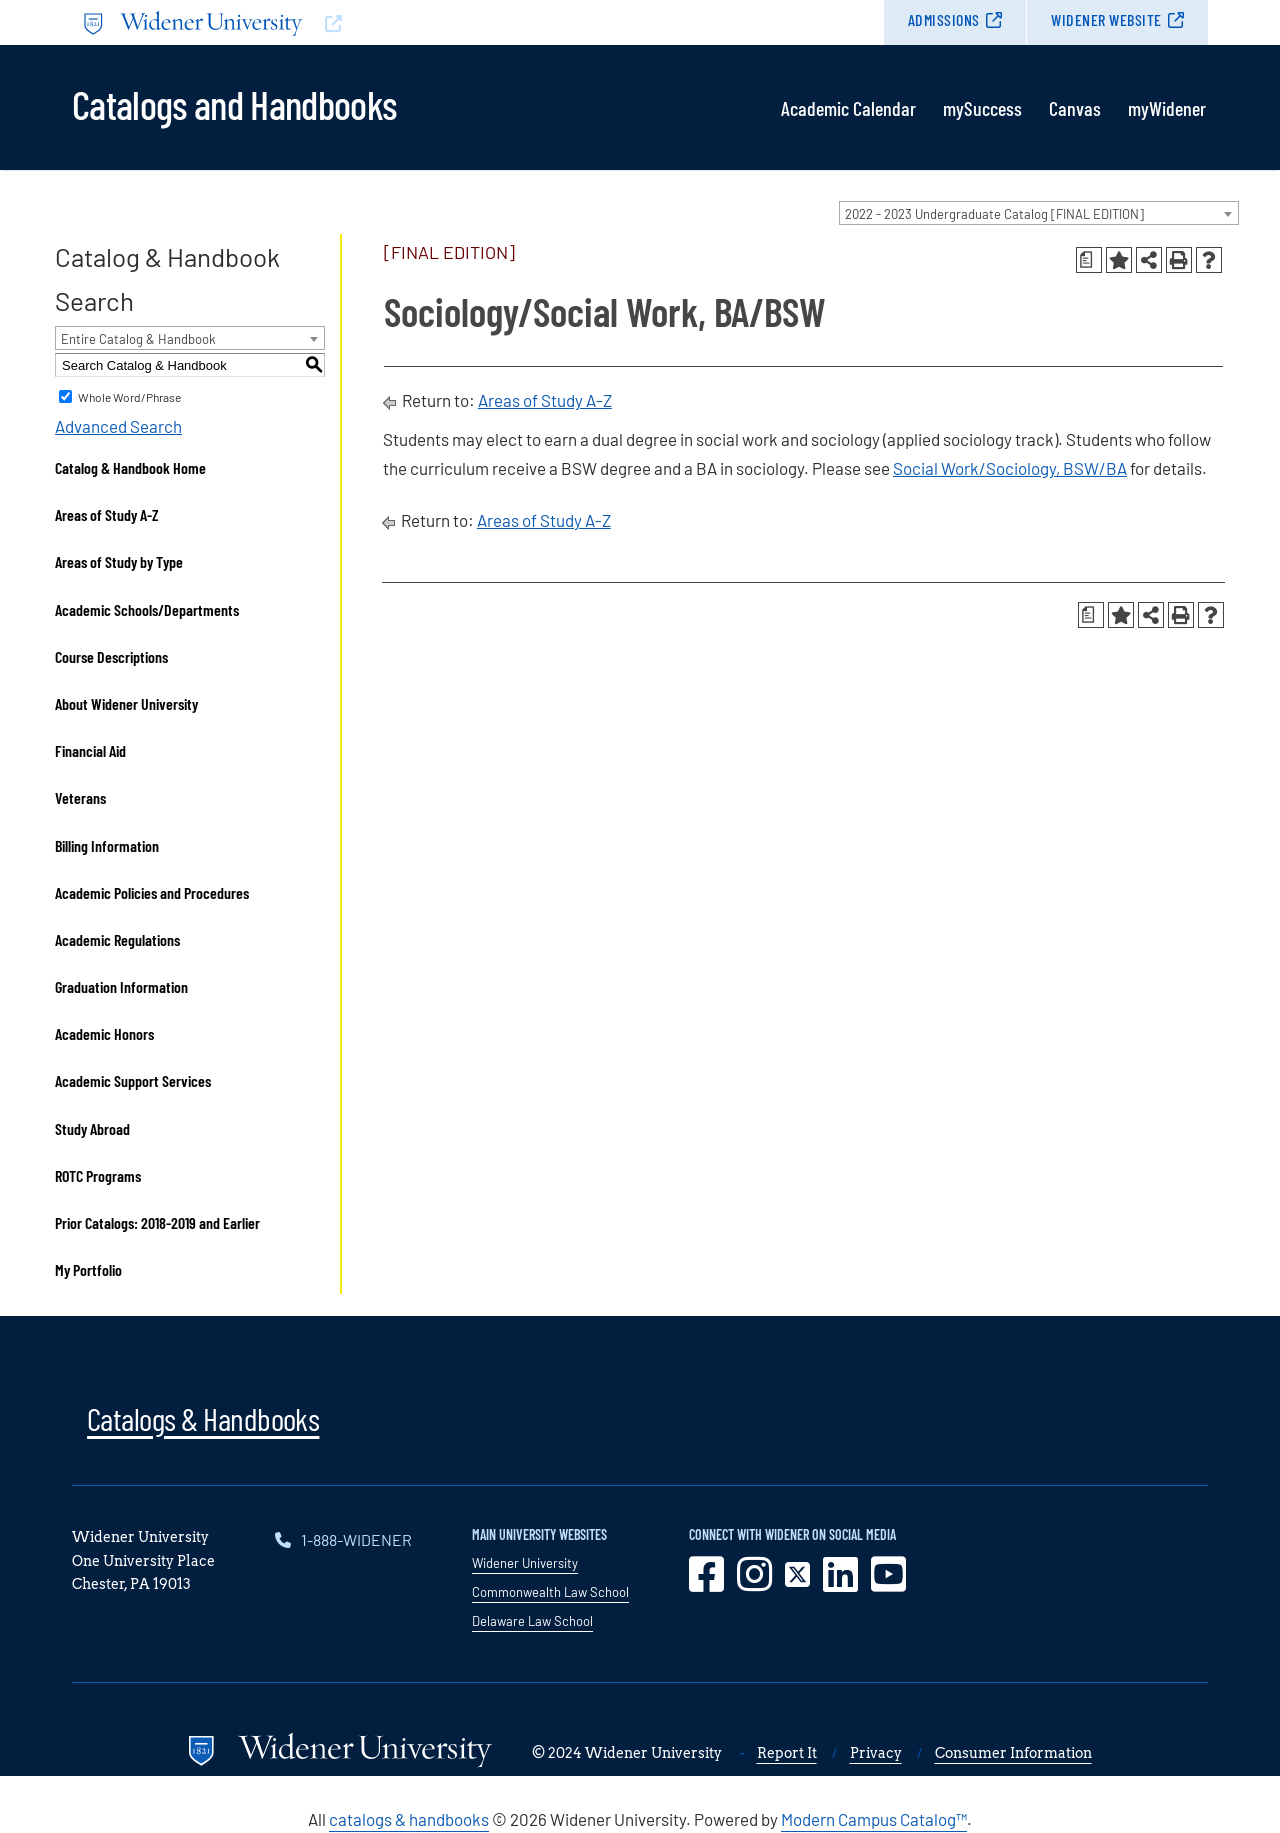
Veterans (80, 797)
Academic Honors (104, 1033)
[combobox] (1039, 213)
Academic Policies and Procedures (152, 892)
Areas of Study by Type (119, 561)
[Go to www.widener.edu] (356, 22)
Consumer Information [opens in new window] (1013, 1753)
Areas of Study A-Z (107, 514)
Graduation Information (121, 986)
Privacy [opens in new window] (876, 1753)
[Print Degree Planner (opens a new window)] (1089, 260)
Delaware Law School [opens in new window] (532, 1621)
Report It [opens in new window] (787, 1753)
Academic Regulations (117, 939)
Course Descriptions (111, 656)
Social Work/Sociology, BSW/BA (1010, 468)
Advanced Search (118, 426)
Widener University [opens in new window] (525, 1563)
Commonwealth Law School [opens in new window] (550, 1592)
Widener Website (1106, 19)
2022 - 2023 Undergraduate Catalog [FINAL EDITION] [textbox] (994, 214)
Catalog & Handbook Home (130, 467)
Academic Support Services (133, 1080)
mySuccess (982, 108)
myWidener (1167, 108)
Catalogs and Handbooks (234, 103)
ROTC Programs (98, 1175)
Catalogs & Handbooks (203, 1418)
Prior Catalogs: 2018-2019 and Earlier (157, 1222)
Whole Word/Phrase (129, 397)
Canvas (1075, 108)
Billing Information (107, 845)
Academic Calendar (848, 108)
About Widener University (126, 703)
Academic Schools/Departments (147, 609)
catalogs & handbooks (409, 1819)
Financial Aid (90, 750)
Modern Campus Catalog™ (874, 1819)
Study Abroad (92, 1128)
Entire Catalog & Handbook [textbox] (138, 339)
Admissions (944, 19)
